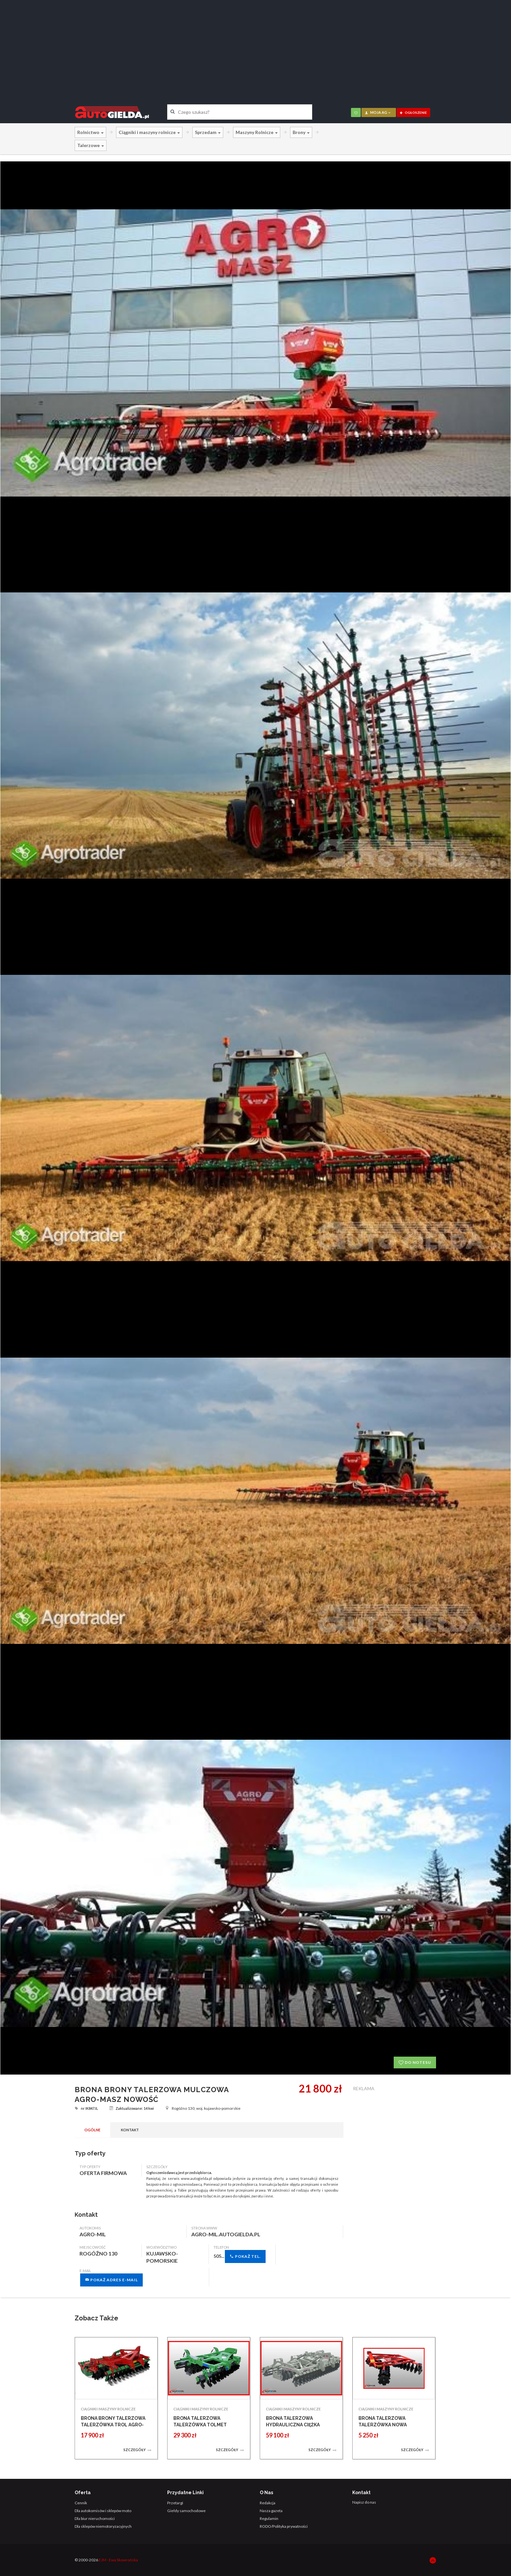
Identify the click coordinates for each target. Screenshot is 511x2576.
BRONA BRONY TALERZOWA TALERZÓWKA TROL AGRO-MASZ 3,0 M (113, 2425)
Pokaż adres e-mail (111, 2279)
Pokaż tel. (245, 2256)
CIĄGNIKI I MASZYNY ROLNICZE (108, 2409)
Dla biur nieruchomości (95, 2518)
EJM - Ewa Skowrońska (118, 2559)
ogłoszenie (413, 112)
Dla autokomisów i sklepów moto (103, 2510)
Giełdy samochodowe (186, 2510)
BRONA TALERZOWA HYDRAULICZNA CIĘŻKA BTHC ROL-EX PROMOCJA (295, 2425)
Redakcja (267, 2502)
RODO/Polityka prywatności (284, 2526)
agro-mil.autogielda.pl (225, 2234)
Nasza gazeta (271, 2510)
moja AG (378, 112)
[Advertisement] (255, 47)
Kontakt (130, 2130)
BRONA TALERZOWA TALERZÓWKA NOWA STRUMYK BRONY (382, 2425)
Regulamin (269, 2518)
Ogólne (92, 2130)
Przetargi (175, 2502)
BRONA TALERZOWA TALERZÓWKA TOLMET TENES (200, 2425)
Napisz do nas (364, 2502)
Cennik (81, 2502)
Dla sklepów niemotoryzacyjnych (103, 2526)
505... (239, 2256)
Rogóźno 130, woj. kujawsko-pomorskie (203, 2108)
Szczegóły (138, 2450)
